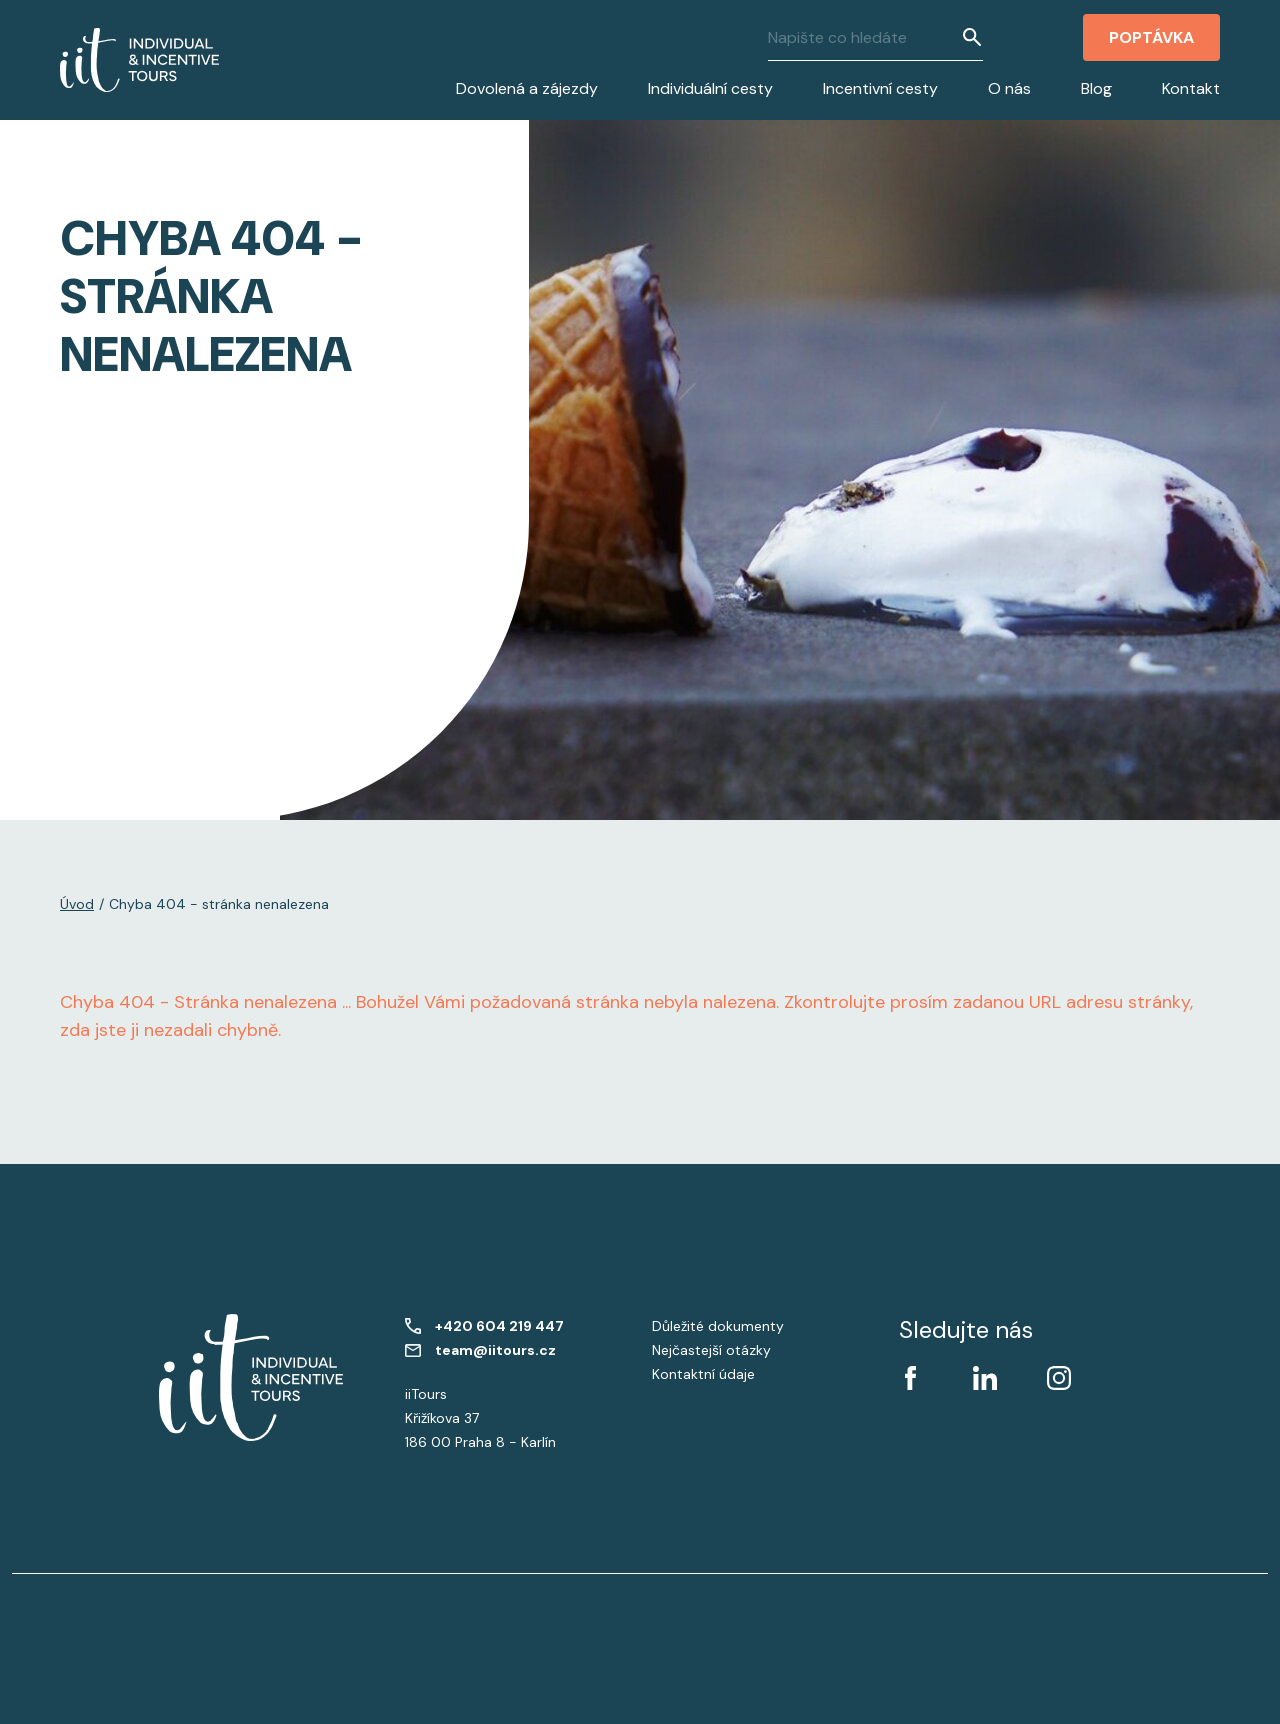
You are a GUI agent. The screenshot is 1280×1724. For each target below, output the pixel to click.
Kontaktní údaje (703, 1374)
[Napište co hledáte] (864, 37)
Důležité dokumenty (718, 1326)
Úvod (77, 904)
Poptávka (1151, 37)
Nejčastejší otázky (711, 1350)
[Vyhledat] (972, 37)
